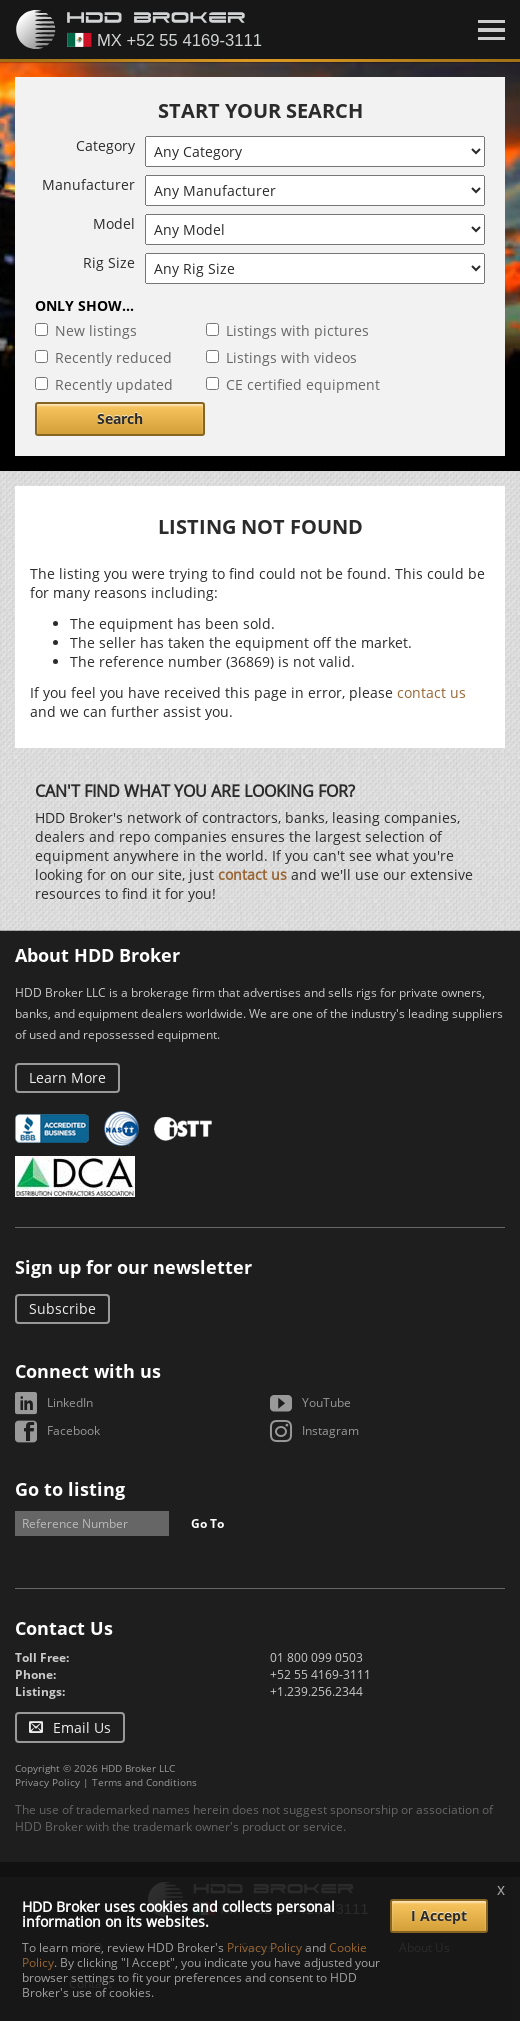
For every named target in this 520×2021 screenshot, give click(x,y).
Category (105, 145)
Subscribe (62, 1308)
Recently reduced (113, 357)
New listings (96, 330)
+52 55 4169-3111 (320, 1674)
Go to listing (70, 1489)
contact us (431, 692)
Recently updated (114, 384)
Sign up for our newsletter (133, 1267)
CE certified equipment (303, 384)
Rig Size (109, 262)
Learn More (67, 1077)
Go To (207, 1523)
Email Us (82, 1727)
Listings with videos (291, 357)
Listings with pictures (297, 330)
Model (114, 223)
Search (120, 418)
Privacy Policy (47, 1782)
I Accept (439, 1915)
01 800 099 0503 (316, 1657)
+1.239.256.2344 (316, 1691)
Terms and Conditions (144, 1782)
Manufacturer (88, 184)
